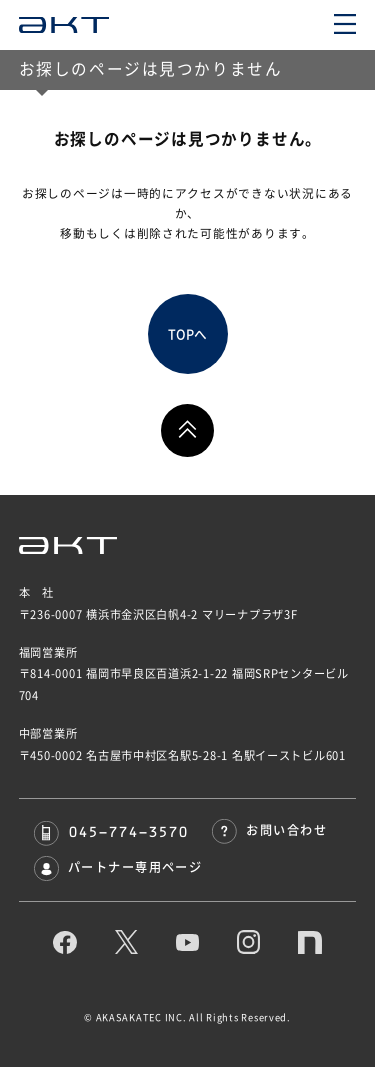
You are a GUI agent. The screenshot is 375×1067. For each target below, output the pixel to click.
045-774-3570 (111, 831)
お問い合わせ (269, 830)
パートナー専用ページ (118, 867)
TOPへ (187, 334)
